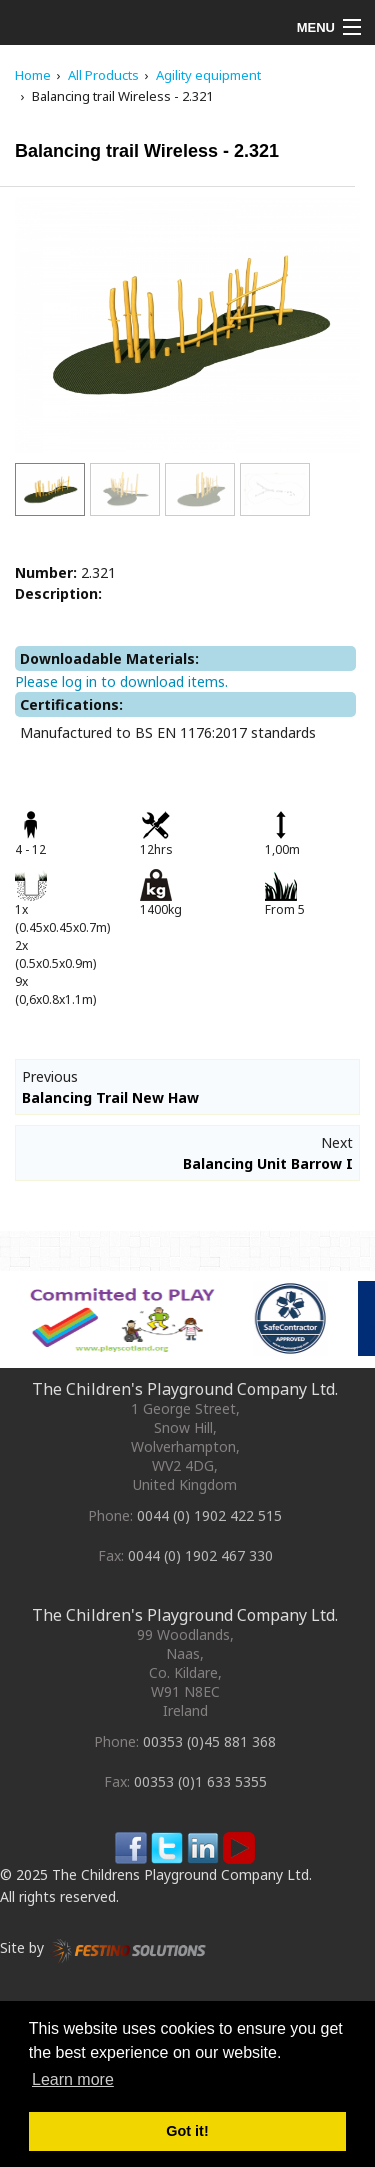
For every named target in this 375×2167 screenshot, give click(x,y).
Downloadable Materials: (109, 658)
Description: (58, 593)
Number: (46, 572)
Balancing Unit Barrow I (268, 1163)
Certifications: (71, 704)
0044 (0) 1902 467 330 (200, 1555)
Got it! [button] (187, 2131)
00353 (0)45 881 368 (209, 1741)
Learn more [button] (73, 2079)
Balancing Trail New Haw (110, 1097)
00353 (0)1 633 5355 (200, 1781)
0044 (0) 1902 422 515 (209, 1515)
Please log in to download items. (121, 681)
